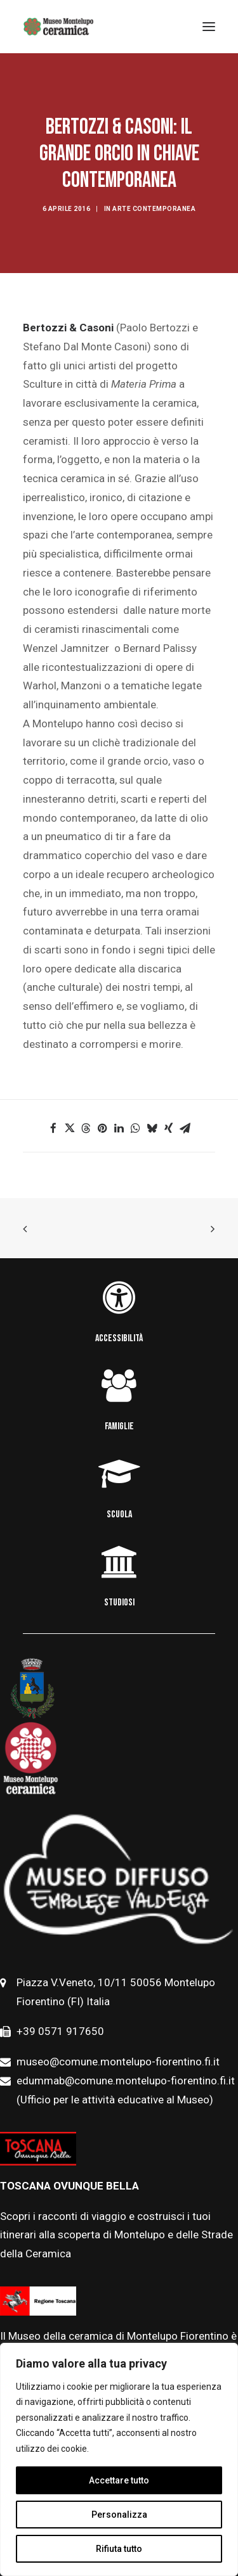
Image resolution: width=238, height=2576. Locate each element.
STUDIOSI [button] (119, 1603)
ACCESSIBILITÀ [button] (119, 1338)
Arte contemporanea (153, 208)
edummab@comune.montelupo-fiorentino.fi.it (127, 2080)
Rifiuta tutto (119, 2549)
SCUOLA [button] (119, 1514)
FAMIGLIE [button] (119, 1426)
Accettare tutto (119, 2480)
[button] (53, 1128)
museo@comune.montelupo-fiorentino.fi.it (118, 2061)
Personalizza (119, 2514)
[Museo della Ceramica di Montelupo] (58, 26)
